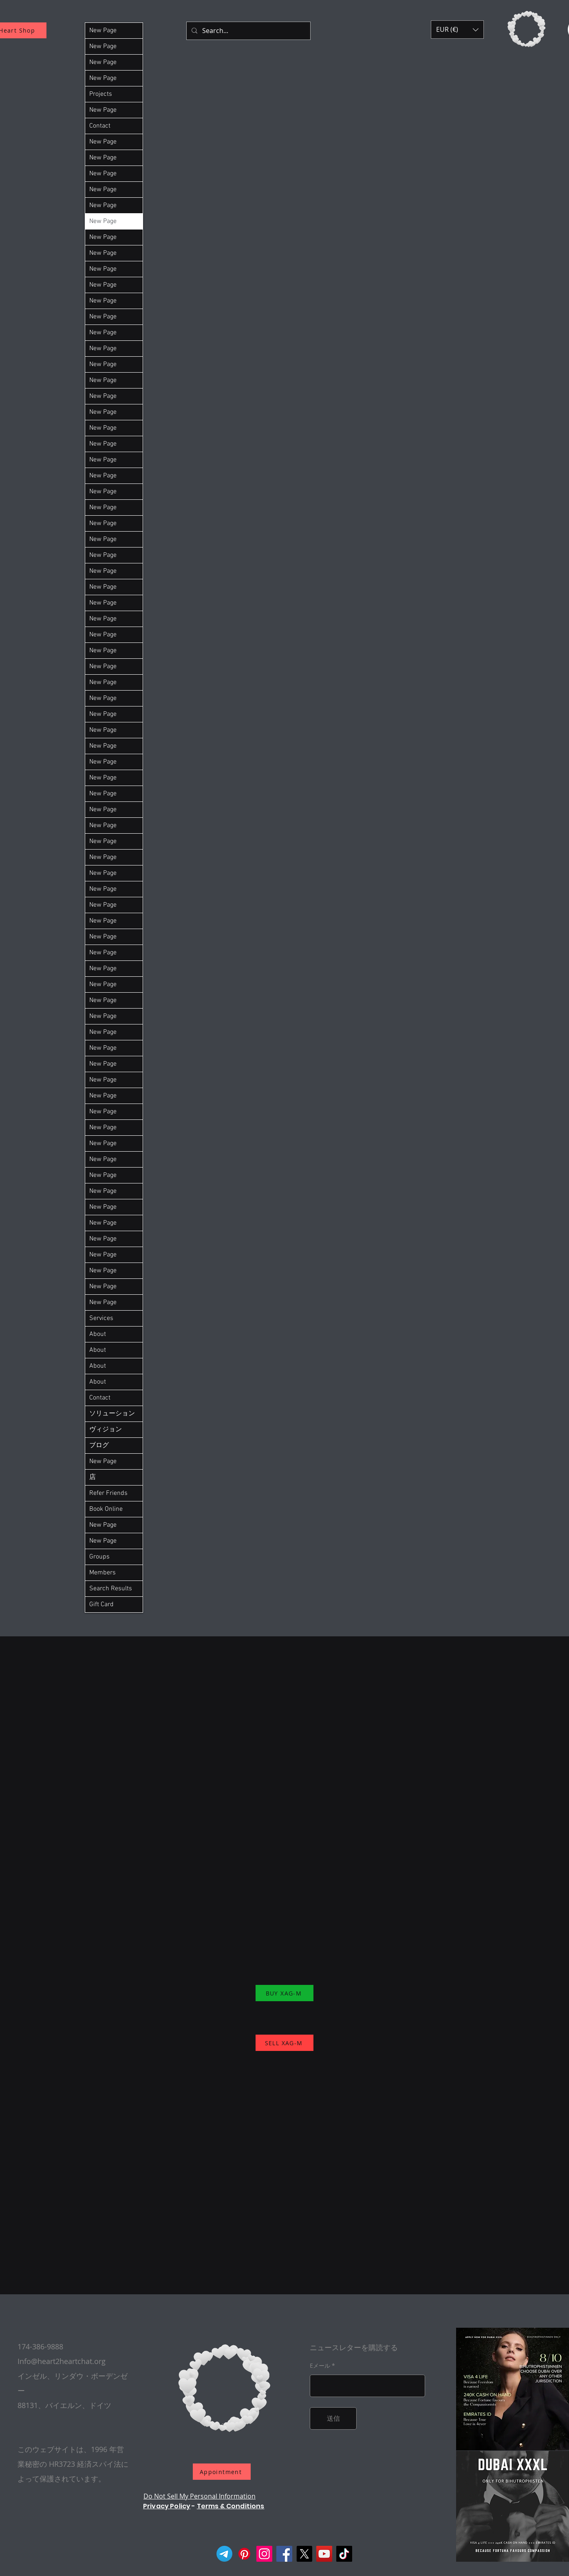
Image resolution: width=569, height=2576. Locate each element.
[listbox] (457, 29)
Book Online (106, 1509)
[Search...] (247, 31)
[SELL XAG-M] (284, 2043)
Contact (99, 126)
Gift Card (101, 1604)
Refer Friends (108, 1493)
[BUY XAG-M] (284, 1993)
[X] (304, 2554)
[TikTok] (344, 2554)
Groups (99, 1557)
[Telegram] (224, 2554)
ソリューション (112, 1414)
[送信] (333, 2418)
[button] (457, 29)
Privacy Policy (166, 2506)
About (97, 1334)
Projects (100, 94)
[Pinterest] (244, 2554)
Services (101, 1318)
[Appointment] (222, 2471)
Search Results (110, 1589)
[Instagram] (264, 2554)
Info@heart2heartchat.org (62, 2361)
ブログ (99, 1445)
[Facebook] (284, 2554)
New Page (103, 30)
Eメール (320, 2366)
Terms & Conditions (231, 2506)
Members (102, 1573)
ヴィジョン (105, 1430)
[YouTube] (324, 2554)
